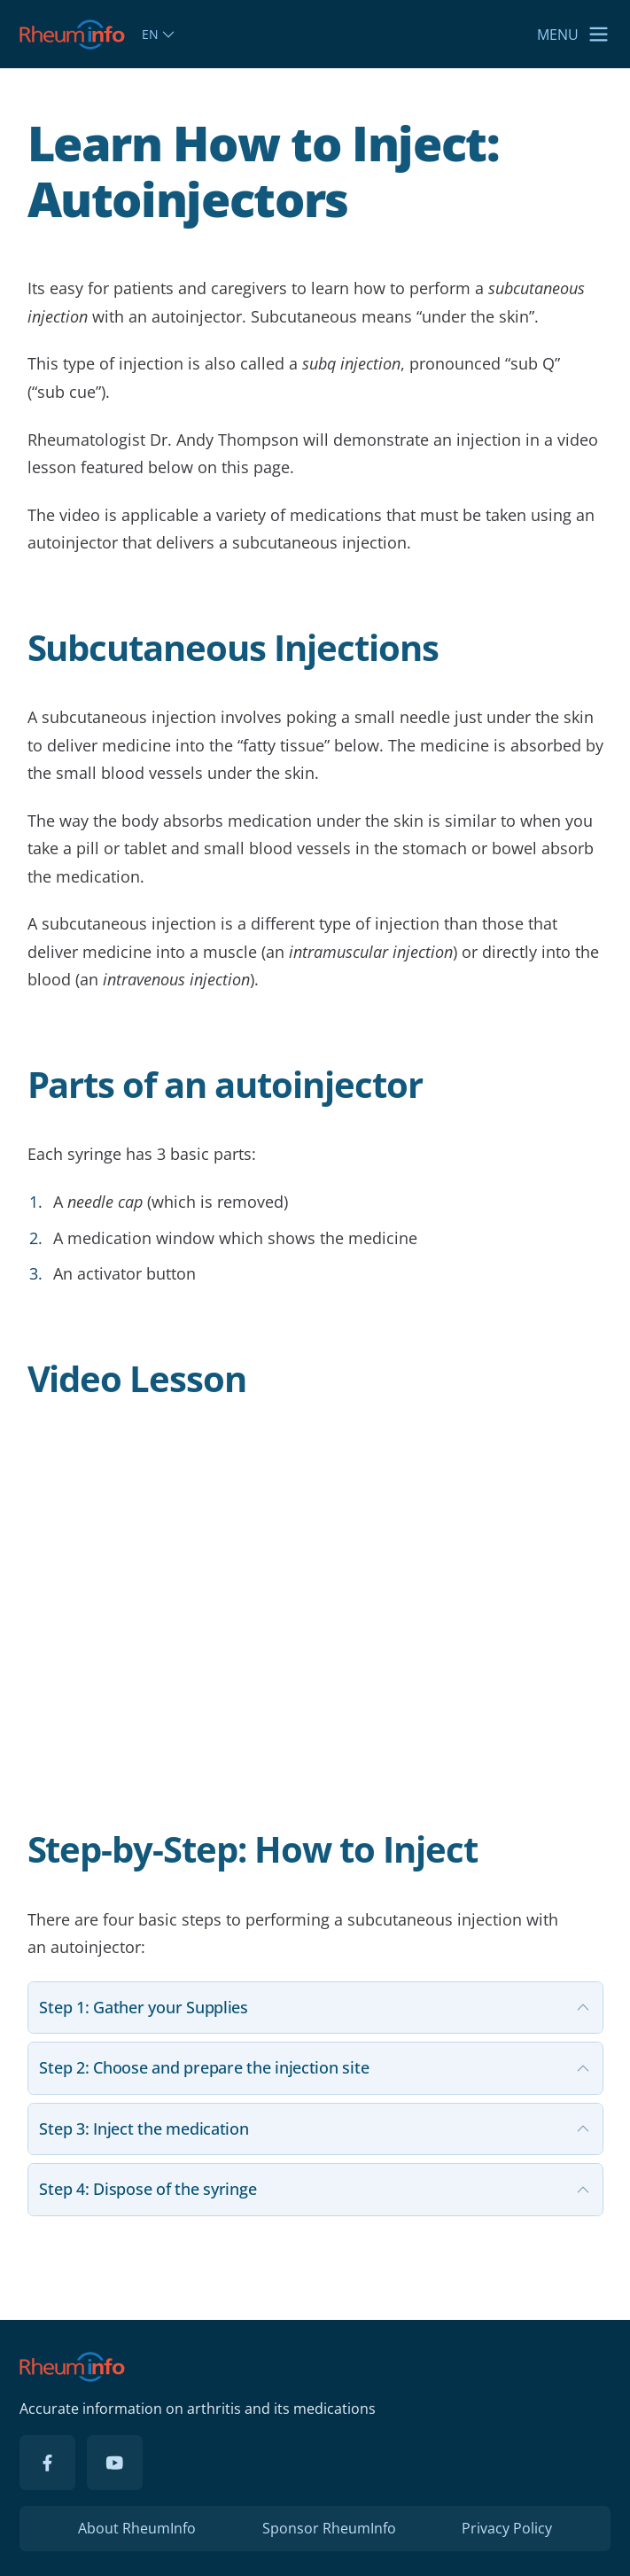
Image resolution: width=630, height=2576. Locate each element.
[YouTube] (114, 2462)
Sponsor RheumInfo (329, 2528)
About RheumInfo (137, 2528)
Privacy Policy (507, 2528)
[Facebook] (46, 2462)
